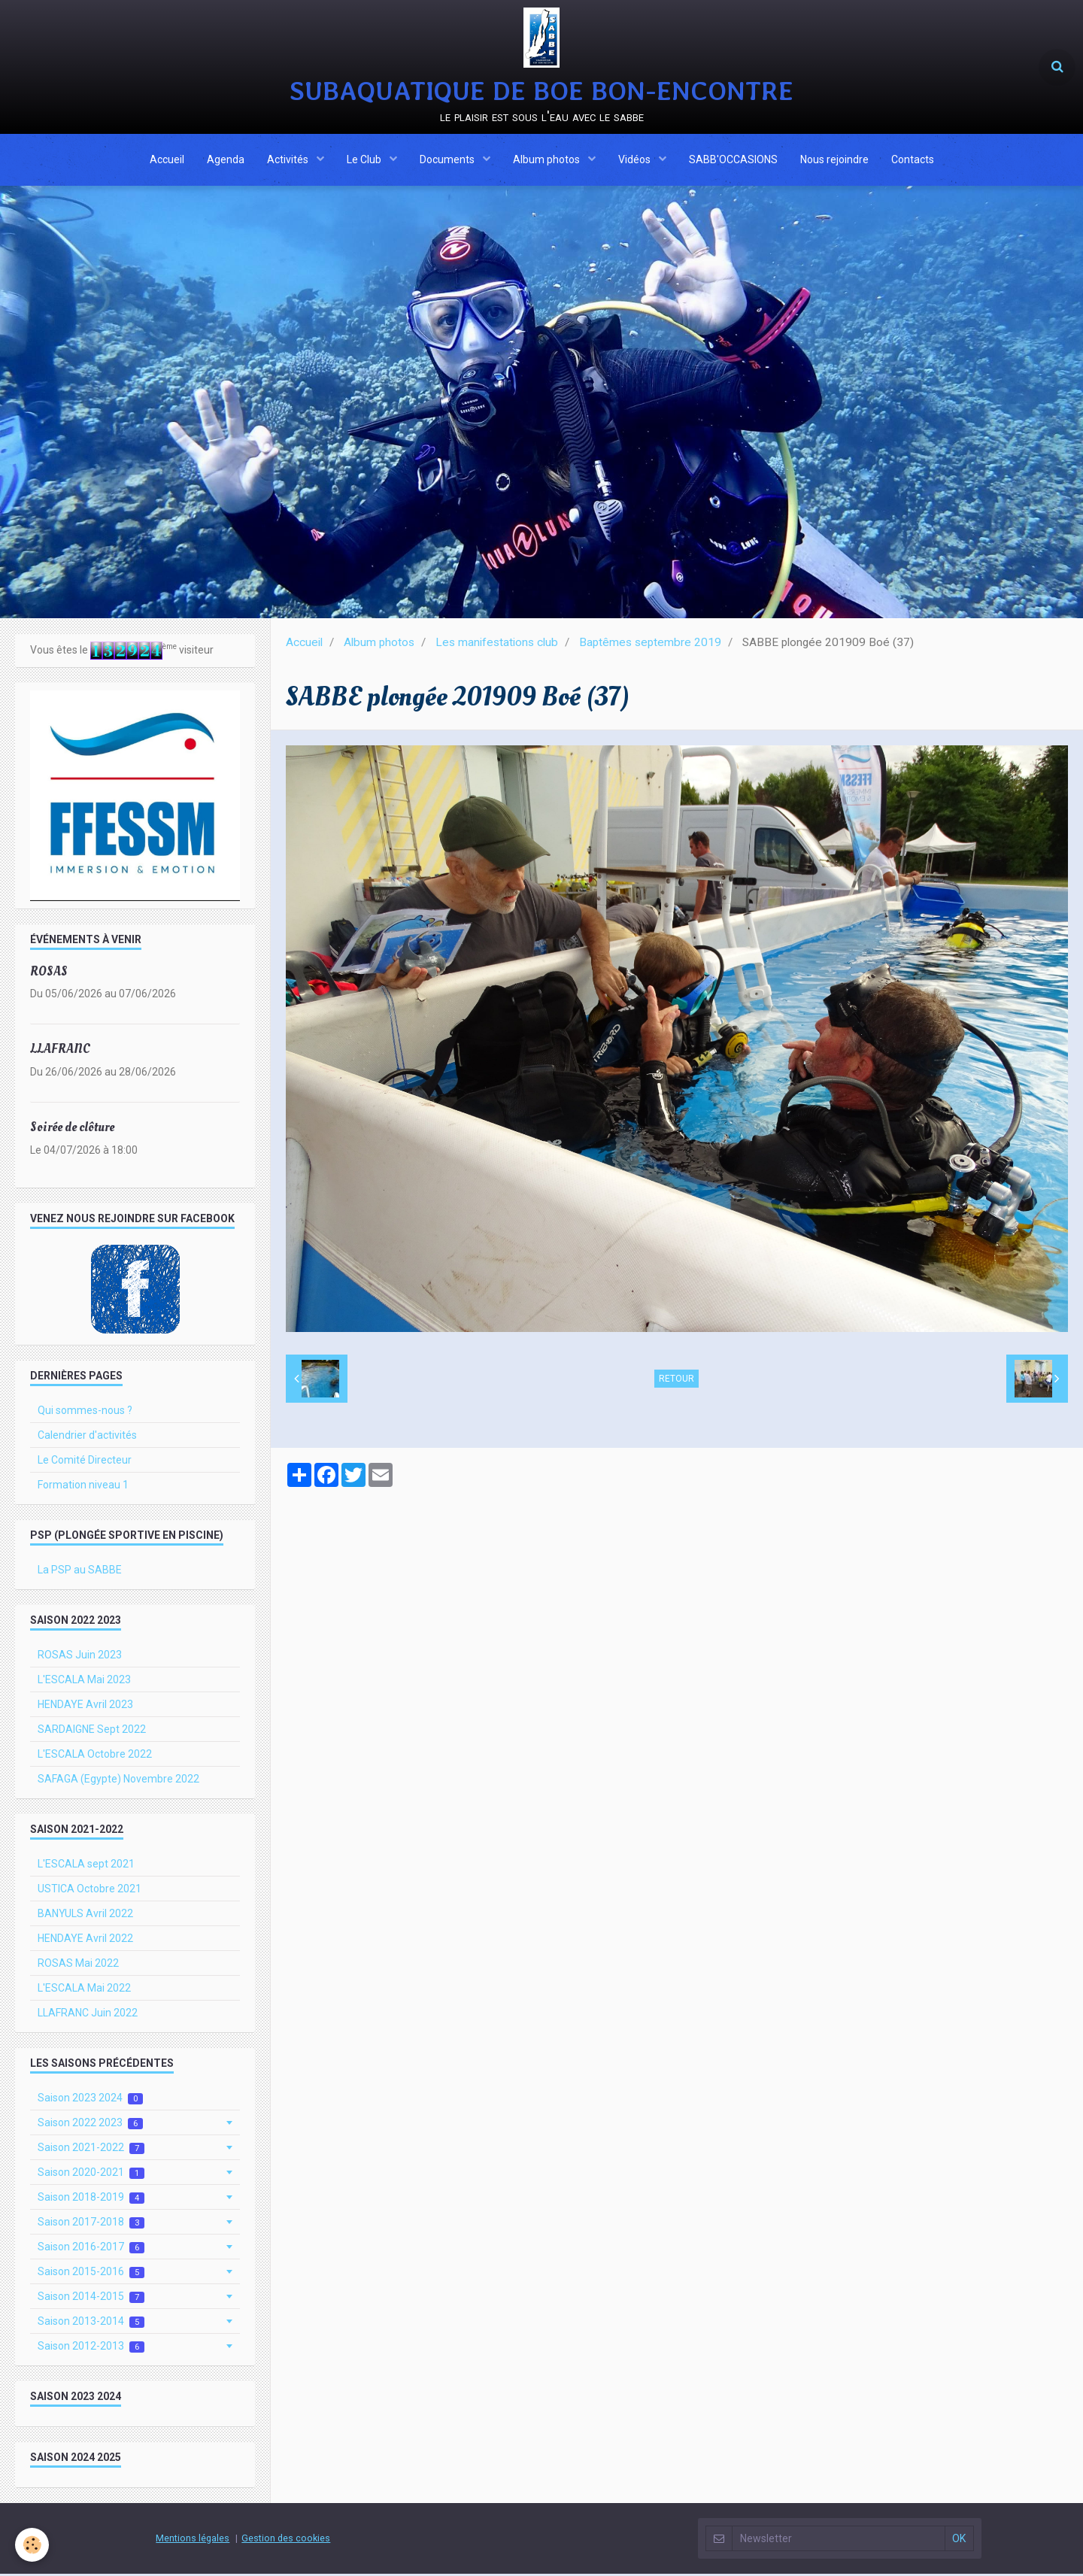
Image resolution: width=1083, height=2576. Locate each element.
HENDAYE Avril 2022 (85, 1940)
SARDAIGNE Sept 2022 (92, 1731)
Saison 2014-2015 (91, 2298)
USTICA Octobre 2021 (89, 1891)
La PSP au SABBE (80, 1572)
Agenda (225, 160)
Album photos (547, 160)
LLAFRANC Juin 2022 (88, 2015)
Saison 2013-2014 (91, 2323)
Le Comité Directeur (85, 1462)
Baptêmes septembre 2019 (650, 644)
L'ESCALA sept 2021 (86, 1866)
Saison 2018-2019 (91, 2199)
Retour (676, 1381)
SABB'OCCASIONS (733, 160)
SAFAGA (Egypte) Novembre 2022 (118, 1781)
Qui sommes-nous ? (85, 1412)
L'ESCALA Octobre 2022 (95, 1756)
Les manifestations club (496, 644)
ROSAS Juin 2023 (80, 1657)
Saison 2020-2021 (91, 2174)
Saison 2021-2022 (91, 2150)
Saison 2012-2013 (91, 2348)
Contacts (912, 160)
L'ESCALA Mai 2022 (84, 1990)
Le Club (365, 160)
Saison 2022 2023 (90, 2125)
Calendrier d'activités (87, 1437)
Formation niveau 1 (83, 1487)
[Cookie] (32, 2545)
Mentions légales (192, 2540)
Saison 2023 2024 (90, 2100)
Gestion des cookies (285, 2540)
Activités (289, 160)
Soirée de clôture (72, 1129)
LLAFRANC (60, 1051)
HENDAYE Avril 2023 (85, 1707)
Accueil (167, 160)
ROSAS (49, 973)
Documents (448, 160)
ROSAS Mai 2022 (78, 1965)
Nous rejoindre (834, 160)
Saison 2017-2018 (91, 2224)
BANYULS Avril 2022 (85, 1916)
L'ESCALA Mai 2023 (84, 1682)
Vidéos (635, 160)
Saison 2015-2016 (91, 2274)
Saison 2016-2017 (91, 2249)
